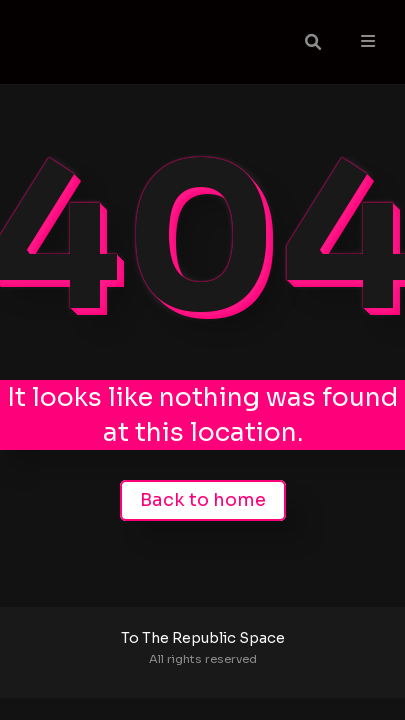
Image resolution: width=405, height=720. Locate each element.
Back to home (203, 500)
